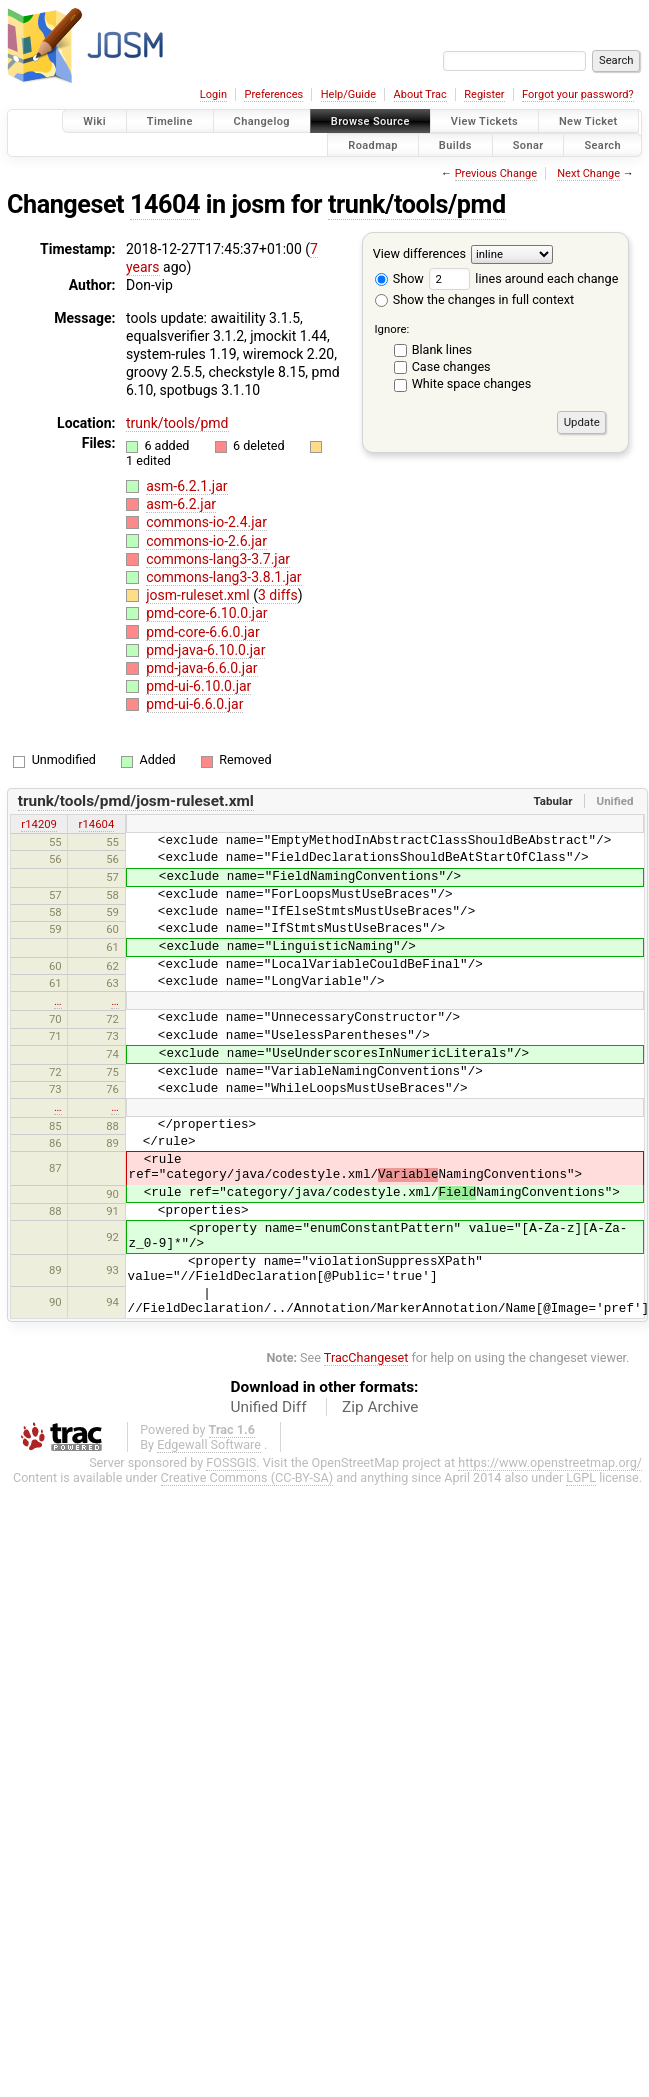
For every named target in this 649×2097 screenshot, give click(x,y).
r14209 (39, 824)
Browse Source (370, 121)
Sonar (528, 144)
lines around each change (523, 278)
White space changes (472, 383)
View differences (419, 253)
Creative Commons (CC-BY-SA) (247, 1477)
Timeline (170, 121)
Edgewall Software (209, 1444)
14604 (165, 204)
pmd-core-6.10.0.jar (206, 613)
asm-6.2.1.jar (186, 486)
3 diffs (278, 595)
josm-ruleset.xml (199, 595)
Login (213, 94)
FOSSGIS (231, 1462)
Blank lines (442, 349)
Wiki (94, 121)
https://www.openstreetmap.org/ (550, 1462)
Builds (455, 144)
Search (602, 144)
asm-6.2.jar (181, 504)
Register (484, 94)
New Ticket (588, 121)
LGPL (581, 1477)
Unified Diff (269, 1407)
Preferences (273, 94)
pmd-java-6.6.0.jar (201, 668)
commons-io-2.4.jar (206, 522)
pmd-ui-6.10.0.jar (198, 686)
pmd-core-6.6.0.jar (203, 632)
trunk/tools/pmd (417, 204)
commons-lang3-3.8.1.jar (223, 577)
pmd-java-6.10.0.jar (205, 650)
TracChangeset (366, 1357)
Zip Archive (380, 1407)
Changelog (262, 121)
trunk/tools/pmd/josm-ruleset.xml (136, 801)
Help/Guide (348, 94)
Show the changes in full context (474, 299)
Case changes (451, 366)
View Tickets (484, 121)
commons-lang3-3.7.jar (218, 559)
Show (399, 278)
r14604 (97, 824)
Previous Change (496, 173)
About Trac (420, 94)
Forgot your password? (578, 94)
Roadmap (373, 144)
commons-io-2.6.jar (206, 541)
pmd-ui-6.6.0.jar (194, 704)
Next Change (588, 173)
